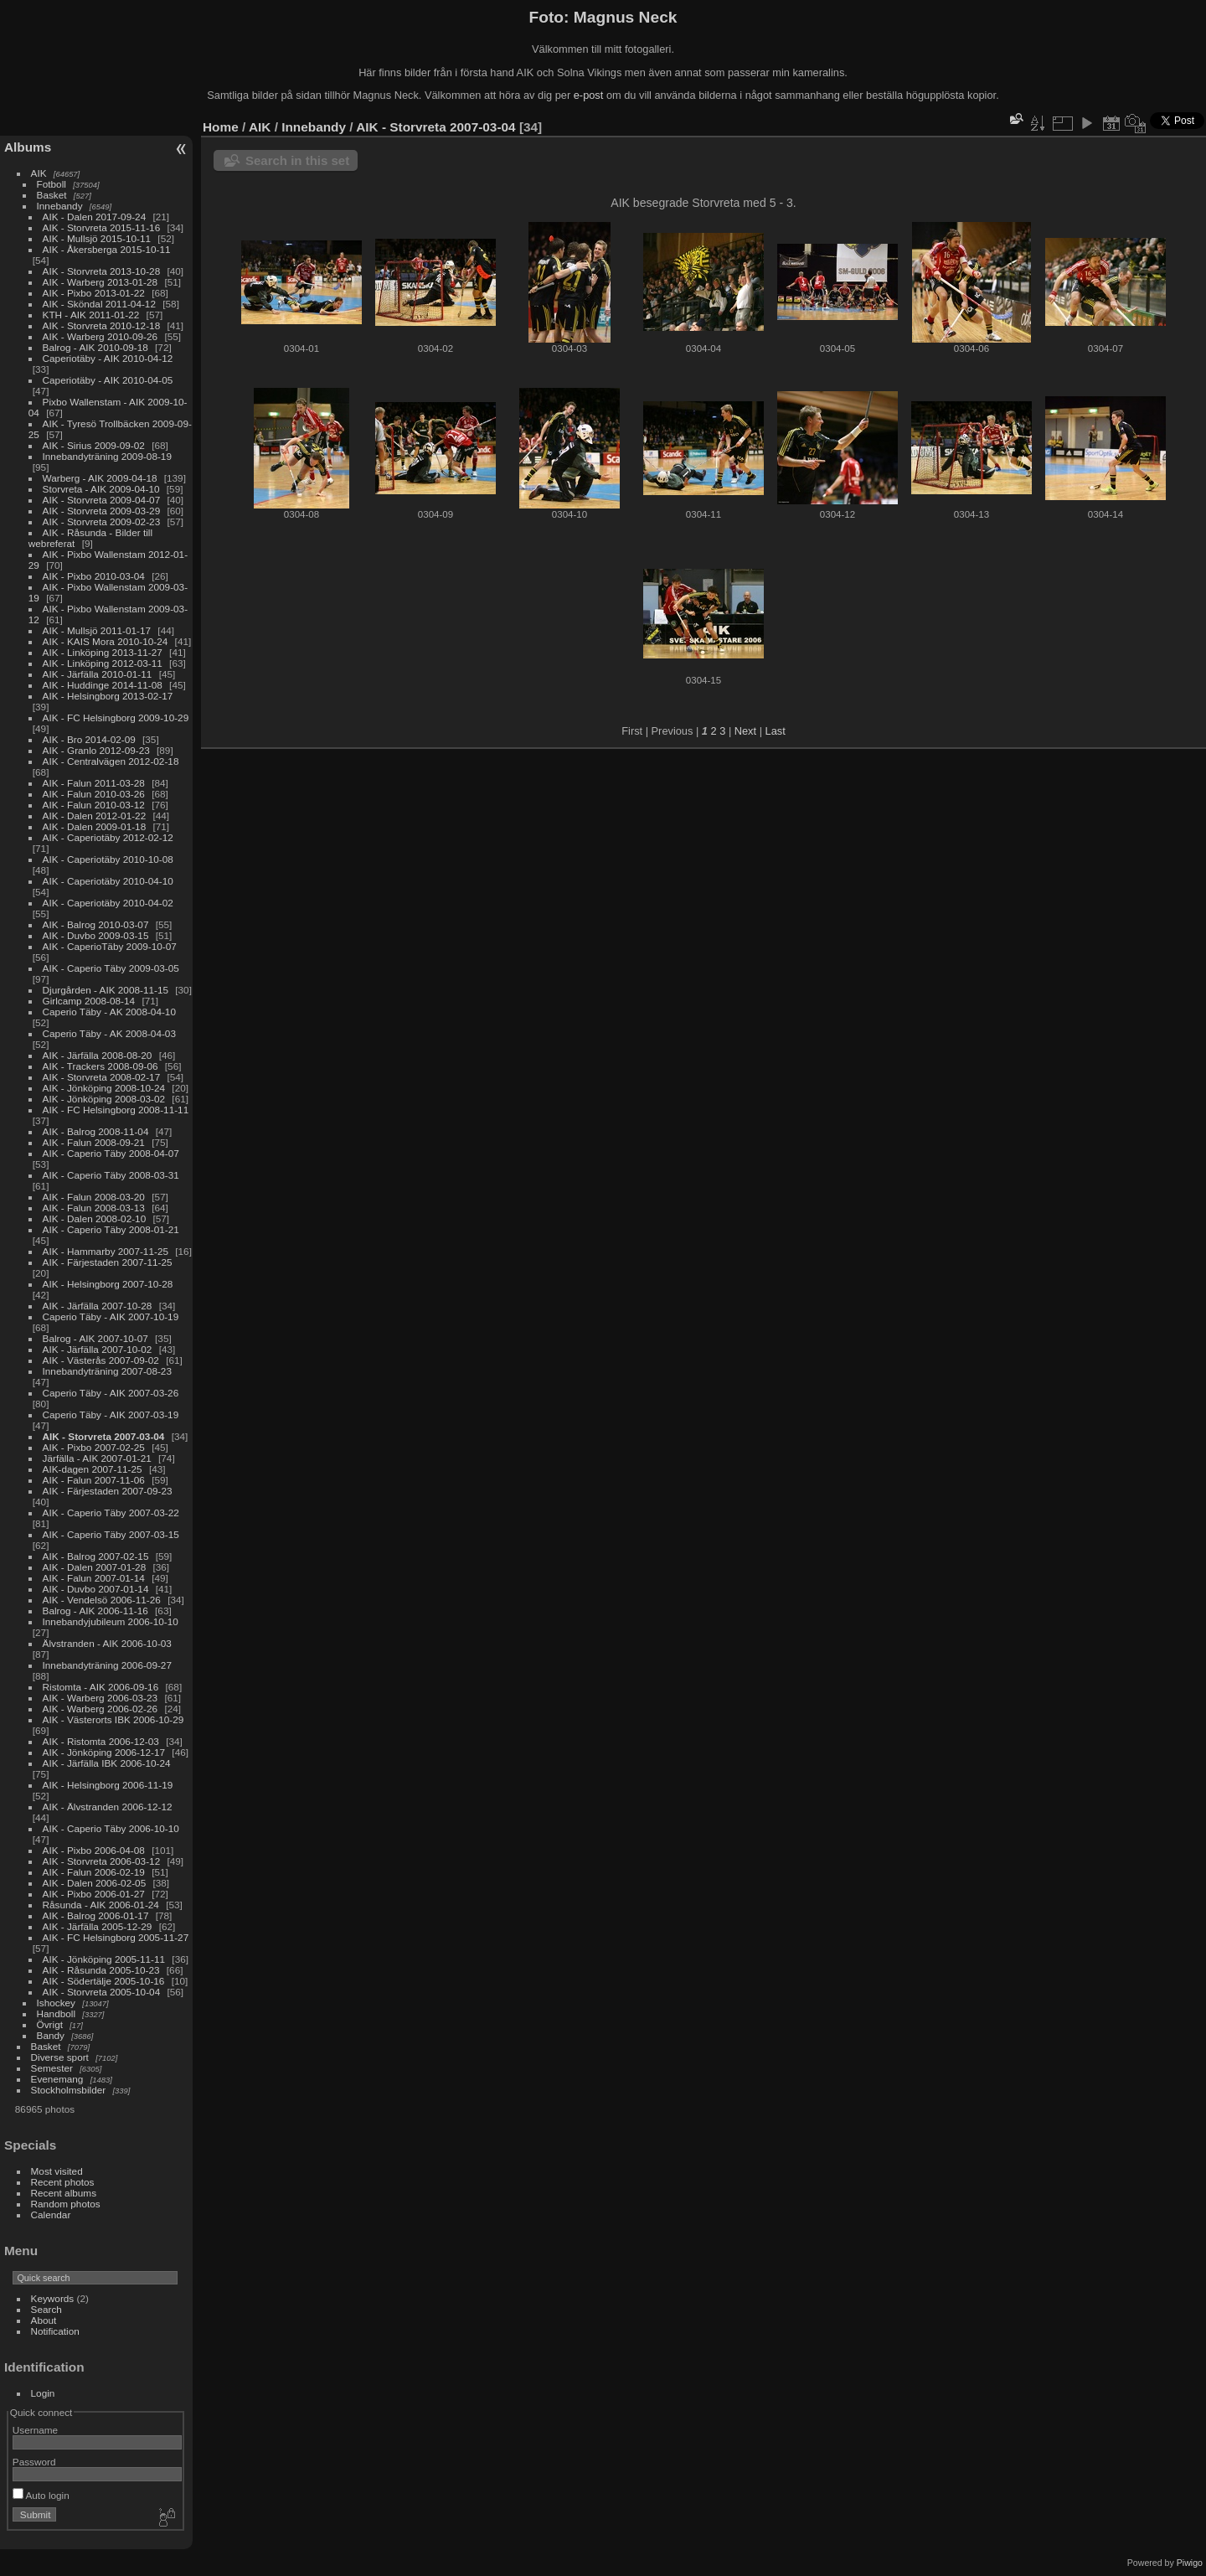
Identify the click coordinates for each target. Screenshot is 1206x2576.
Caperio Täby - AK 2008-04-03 (109, 1033)
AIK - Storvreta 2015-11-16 (102, 227)
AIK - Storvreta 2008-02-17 (102, 1076)
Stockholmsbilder (68, 2089)
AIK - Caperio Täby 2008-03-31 (111, 1174)
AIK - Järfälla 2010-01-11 (97, 674)
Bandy (50, 2035)
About (44, 2320)
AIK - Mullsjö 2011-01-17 (97, 630)
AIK (39, 173)
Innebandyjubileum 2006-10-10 (110, 1621)
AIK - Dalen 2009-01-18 (95, 826)
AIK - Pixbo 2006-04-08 (94, 1850)
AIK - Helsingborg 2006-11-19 (108, 1784)
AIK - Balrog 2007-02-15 (96, 1556)
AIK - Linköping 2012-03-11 (102, 663)
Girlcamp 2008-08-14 (89, 1000)
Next (745, 731)
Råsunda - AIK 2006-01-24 (101, 1904)
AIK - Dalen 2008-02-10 (95, 1218)
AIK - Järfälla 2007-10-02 (97, 1349)
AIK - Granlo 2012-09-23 (96, 750)
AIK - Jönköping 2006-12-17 (104, 1752)
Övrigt (50, 2024)
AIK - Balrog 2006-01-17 (96, 1915)
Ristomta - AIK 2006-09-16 (101, 1686)
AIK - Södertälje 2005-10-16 (104, 1980)
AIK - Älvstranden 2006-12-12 (108, 1806)
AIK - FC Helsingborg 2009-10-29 (116, 717)
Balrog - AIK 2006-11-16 (95, 1610)
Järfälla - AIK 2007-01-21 (97, 1458)
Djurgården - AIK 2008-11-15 (105, 989)
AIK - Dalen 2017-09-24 (95, 216)
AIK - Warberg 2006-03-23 (100, 1697)
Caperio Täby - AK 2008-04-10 (109, 1011)
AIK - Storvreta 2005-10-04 (102, 1991)
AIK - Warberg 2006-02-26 (100, 1708)
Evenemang (57, 2078)
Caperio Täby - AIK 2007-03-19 (111, 1414)
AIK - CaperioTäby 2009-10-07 (110, 946)
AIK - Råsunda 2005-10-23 (101, 1969)
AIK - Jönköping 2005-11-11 (104, 1959)
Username (35, 2429)
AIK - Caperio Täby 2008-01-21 (111, 1229)
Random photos (65, 2203)
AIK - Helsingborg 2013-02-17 (108, 695)
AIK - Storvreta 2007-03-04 (104, 1436)
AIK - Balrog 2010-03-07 (96, 924)
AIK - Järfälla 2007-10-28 (97, 1305)
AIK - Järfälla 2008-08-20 (97, 1055)
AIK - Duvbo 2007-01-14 (96, 1588)
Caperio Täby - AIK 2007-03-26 (111, 1392)
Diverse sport (60, 2057)
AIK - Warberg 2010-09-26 (100, 336)
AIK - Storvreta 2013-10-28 (102, 271)
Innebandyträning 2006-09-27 (107, 1665)
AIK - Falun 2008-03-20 (94, 1196)
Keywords (53, 2298)
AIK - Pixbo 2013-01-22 (94, 292)
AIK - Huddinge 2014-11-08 (102, 684)
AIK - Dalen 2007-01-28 (95, 1567)
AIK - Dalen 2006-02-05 (95, 1882)
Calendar (51, 2214)
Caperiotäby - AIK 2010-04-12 (108, 358)
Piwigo (1190, 2563)
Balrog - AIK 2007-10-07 (95, 1338)
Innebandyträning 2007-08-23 (107, 1370)
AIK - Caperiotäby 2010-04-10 (108, 880)
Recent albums (63, 2192)
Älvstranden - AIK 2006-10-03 (107, 1643)
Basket (52, 194)
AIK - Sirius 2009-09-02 (94, 445)
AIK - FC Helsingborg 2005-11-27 (116, 1937)
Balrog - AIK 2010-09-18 (95, 347)
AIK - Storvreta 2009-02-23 (102, 521)
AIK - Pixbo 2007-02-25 (94, 1447)
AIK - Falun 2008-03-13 (94, 1207)
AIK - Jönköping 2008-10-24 (104, 1087)
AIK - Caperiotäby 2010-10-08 (108, 859)
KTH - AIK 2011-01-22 (91, 314)
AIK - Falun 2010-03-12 (94, 804)
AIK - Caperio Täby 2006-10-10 (111, 1828)
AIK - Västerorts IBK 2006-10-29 (113, 1719)
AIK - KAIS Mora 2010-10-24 (105, 641)
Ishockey (56, 2002)
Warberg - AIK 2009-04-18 (100, 477)
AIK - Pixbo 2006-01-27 (94, 1893)
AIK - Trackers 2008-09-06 (100, 1066)
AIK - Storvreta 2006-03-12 (102, 1861)
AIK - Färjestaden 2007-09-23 (108, 1490)
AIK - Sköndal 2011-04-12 (99, 303)
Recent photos (63, 2181)
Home (221, 127)
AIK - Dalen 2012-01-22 (95, 815)
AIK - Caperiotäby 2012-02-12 (108, 837)
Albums (27, 147)
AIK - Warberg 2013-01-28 (100, 281)
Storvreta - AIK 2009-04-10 (101, 488)
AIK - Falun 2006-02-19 (94, 1871)
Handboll (56, 2013)
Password (34, 2461)
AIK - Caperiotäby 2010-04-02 (108, 902)
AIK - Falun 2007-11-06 (94, 1479)
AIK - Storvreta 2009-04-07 (102, 499)
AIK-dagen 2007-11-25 (92, 1469)
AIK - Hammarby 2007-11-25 (105, 1251)
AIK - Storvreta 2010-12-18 (102, 325)
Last (775, 731)
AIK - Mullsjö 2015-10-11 (97, 238)
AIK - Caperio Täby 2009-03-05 (111, 968)
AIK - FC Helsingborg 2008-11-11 (116, 1109)
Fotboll (51, 183)
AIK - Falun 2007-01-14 (94, 1577)
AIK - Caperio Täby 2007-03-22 (111, 1512)
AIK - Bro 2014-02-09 (89, 739)
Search (46, 2309)
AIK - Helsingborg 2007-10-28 (108, 1283)
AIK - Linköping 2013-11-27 (102, 652)
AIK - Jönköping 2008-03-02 (104, 1098)
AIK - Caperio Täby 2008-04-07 (111, 1153)
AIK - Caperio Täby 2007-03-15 (111, 1534)
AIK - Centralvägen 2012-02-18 (111, 761)
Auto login (41, 2495)
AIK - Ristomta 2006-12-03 (101, 1741)
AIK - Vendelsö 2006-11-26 (102, 1599)
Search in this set (297, 160)
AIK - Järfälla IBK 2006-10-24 (107, 1763)
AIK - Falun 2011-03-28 (94, 782)
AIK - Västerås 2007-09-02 (101, 1360)
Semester (52, 2067)
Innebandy (60, 205)
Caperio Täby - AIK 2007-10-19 (111, 1316)
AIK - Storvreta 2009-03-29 (102, 510)
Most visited (57, 2171)
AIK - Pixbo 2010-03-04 (94, 575)
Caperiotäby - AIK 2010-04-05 (108, 379)
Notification (55, 2331)
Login (43, 2393)
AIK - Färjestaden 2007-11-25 (108, 1262)
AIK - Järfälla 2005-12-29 (97, 1926)
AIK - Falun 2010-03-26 (94, 793)
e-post (589, 95)
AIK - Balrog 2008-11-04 (96, 1131)
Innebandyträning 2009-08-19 (107, 456)
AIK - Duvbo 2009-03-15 (96, 935)
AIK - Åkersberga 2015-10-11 (107, 249)
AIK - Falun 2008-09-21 (94, 1142)
